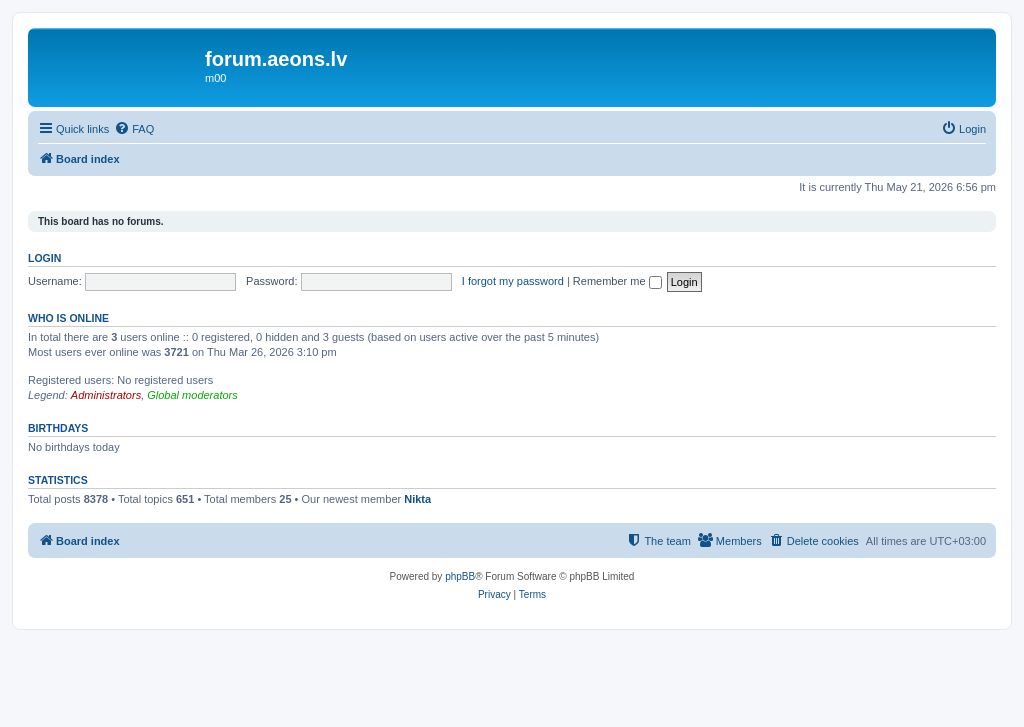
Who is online (68, 318)
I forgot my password (513, 281)
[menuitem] (134, 129)
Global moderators (192, 395)
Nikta (417, 499)
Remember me (617, 281)
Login (44, 258)
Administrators (106, 395)
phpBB (460, 576)
